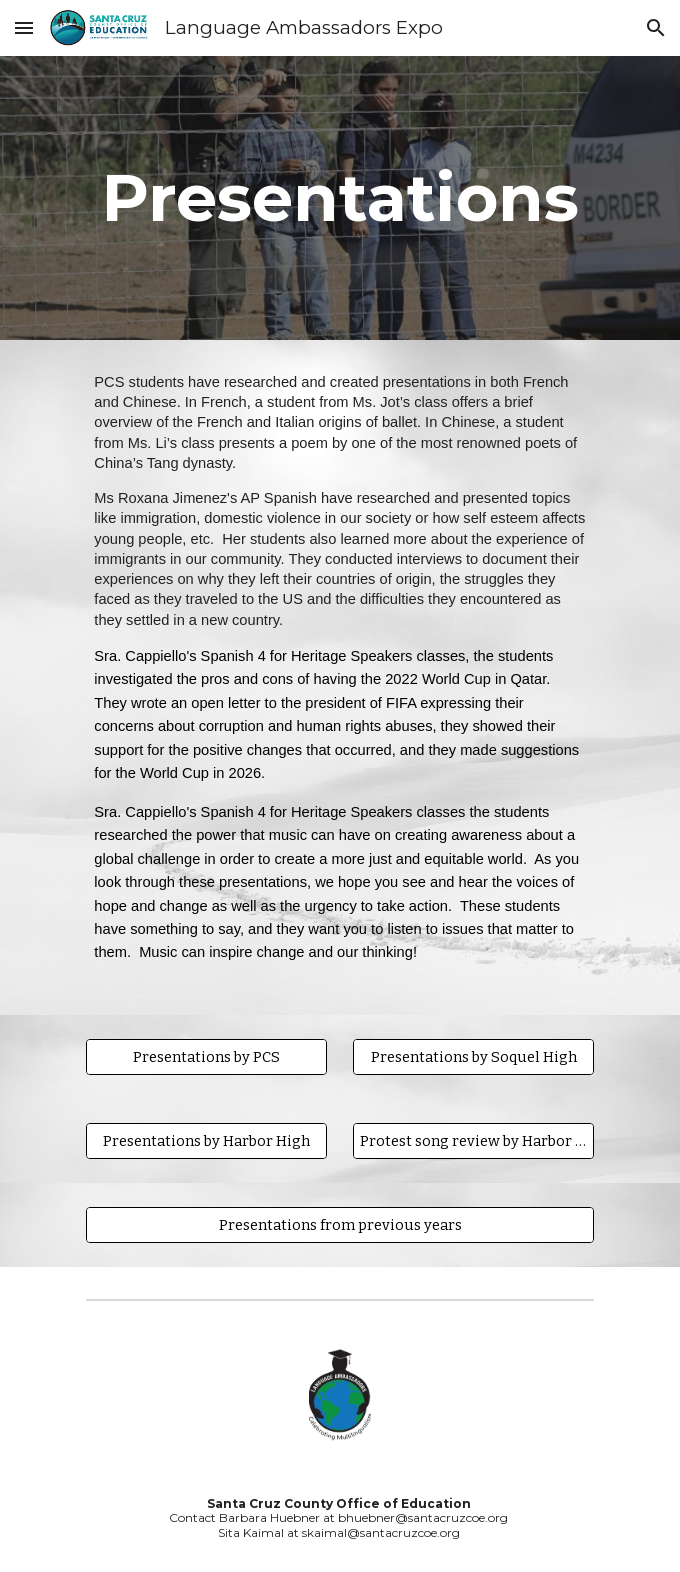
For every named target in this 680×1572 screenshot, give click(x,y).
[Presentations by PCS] (206, 1056)
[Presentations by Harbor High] (206, 1140)
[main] (339, 197)
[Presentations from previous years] (339, 1224)
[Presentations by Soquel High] (473, 1056)
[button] (24, 27)
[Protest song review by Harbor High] (473, 1140)
